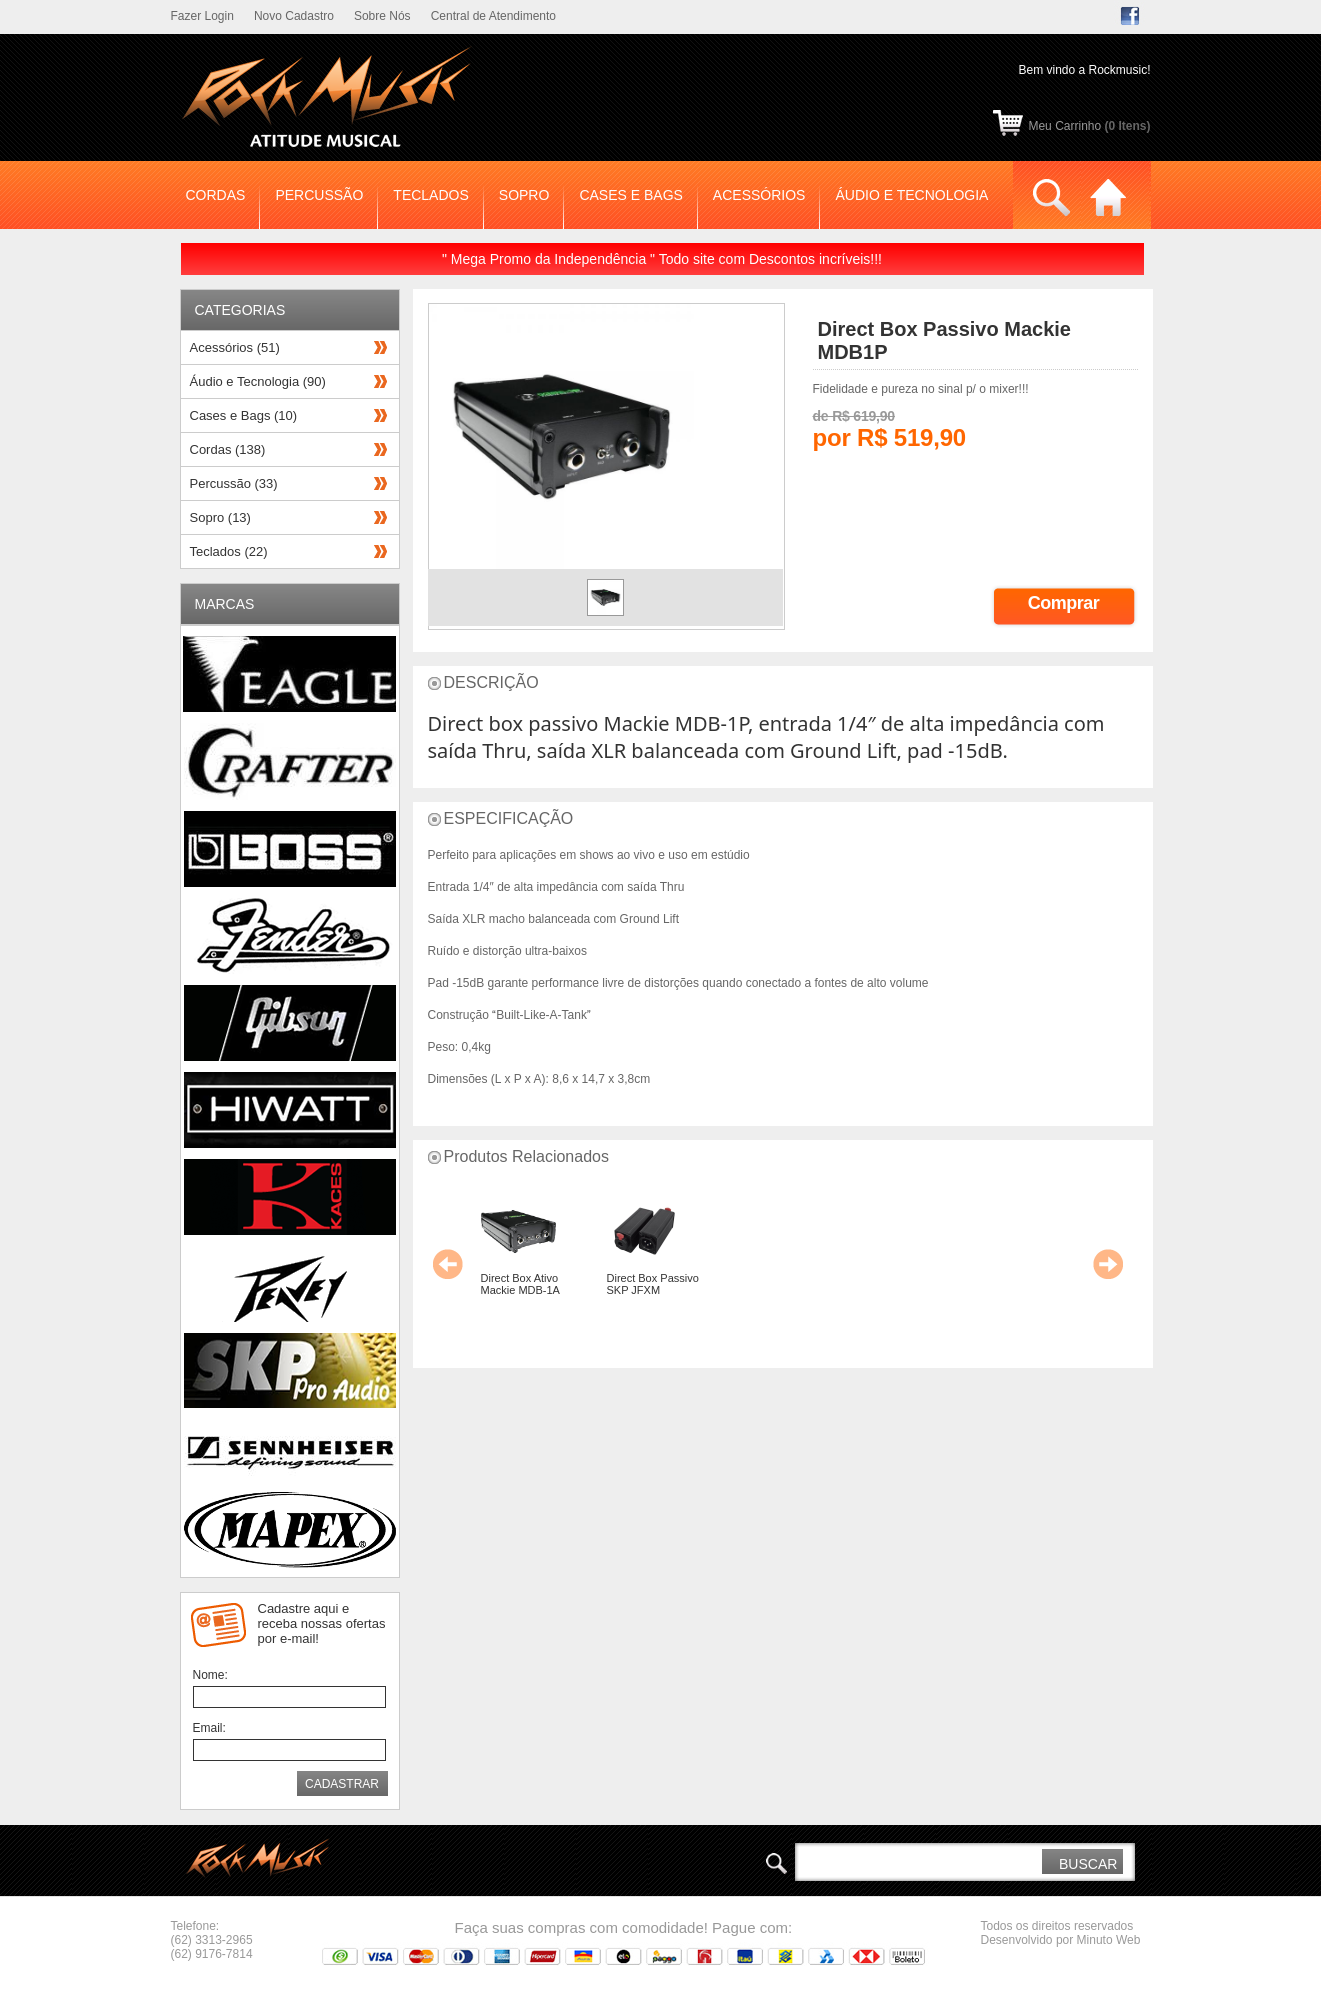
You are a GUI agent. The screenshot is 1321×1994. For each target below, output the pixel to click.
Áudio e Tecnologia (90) (258, 381)
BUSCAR (1088, 1864)
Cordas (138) (228, 449)
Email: (209, 1728)
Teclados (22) (229, 551)
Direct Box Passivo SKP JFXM (653, 1284)
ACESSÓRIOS (759, 195)
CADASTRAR (342, 1784)
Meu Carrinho (1089, 126)
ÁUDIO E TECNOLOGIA (911, 195)
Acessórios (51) (235, 347)
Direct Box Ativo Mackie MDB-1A (520, 1284)
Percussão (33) (234, 483)
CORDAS (216, 195)
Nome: (210, 1675)
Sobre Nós (382, 16)
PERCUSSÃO (319, 195)
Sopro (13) (220, 517)
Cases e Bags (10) (244, 415)
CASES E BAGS (630, 195)
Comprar (1064, 603)
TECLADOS (430, 195)
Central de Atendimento (493, 16)
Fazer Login (202, 16)
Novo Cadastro (294, 16)
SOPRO (524, 195)
